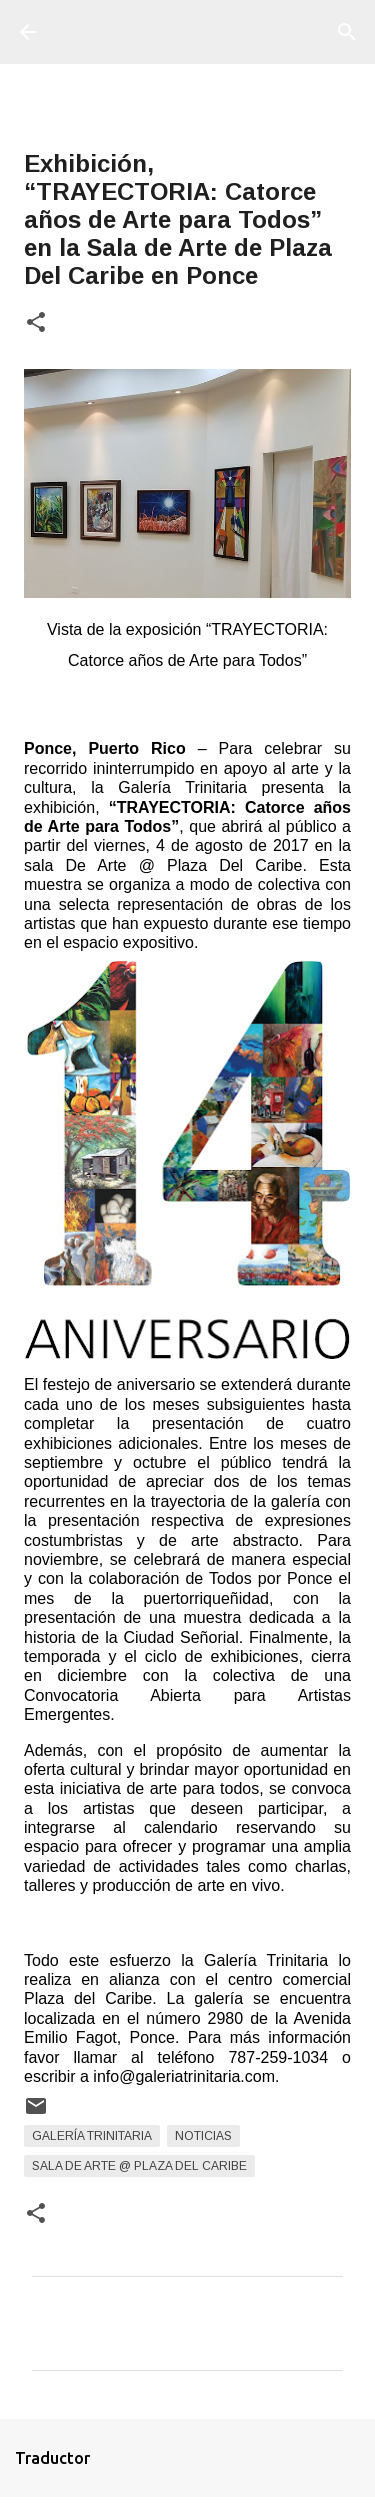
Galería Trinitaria (92, 2136)
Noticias (203, 2136)
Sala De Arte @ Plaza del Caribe (139, 2166)
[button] (36, 323)
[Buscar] (347, 32)
